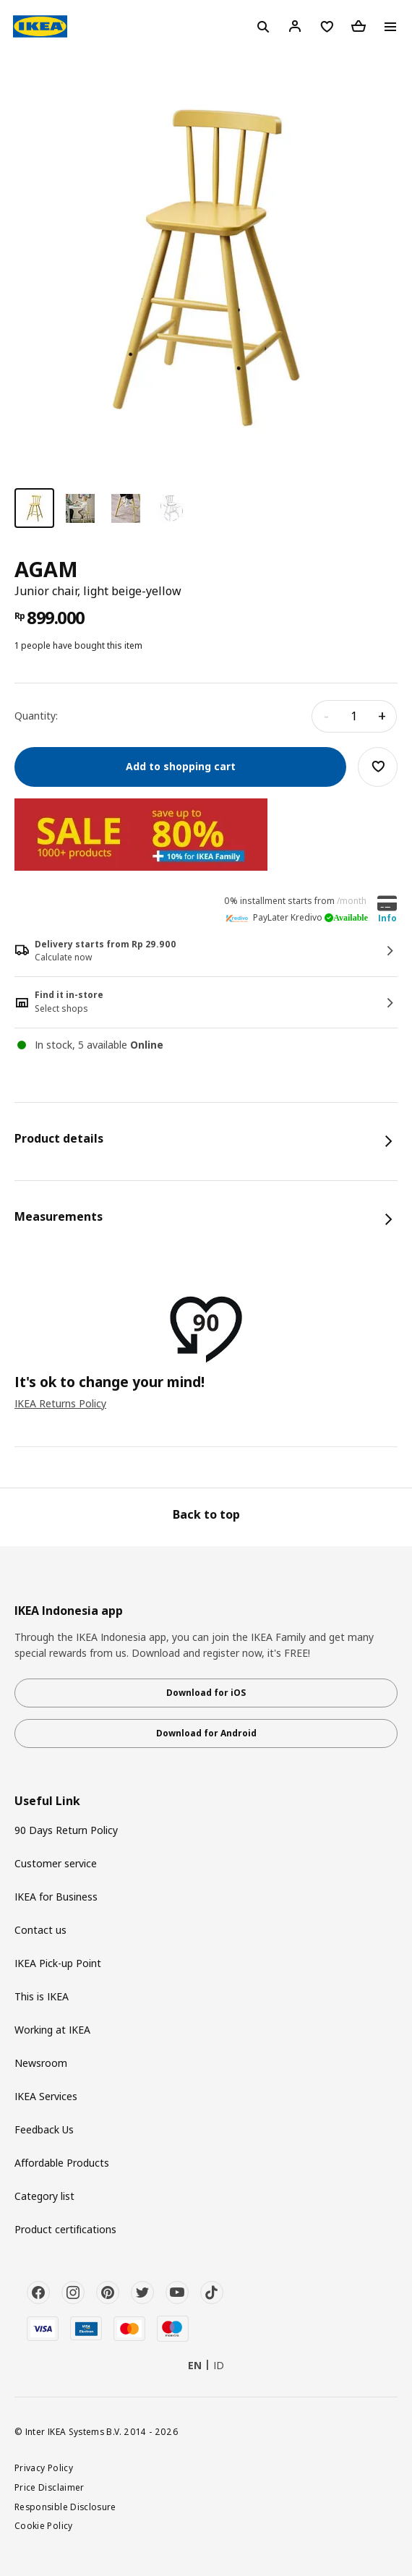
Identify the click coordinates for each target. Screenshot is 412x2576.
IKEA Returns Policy (60, 1403)
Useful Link (47, 1801)
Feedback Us (44, 2129)
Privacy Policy (43, 2467)
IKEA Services (45, 2096)
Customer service (55, 1863)
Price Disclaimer (49, 2487)
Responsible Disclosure (65, 2506)
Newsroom (40, 2063)
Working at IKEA (52, 2030)
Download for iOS (206, 1692)
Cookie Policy (43, 2525)
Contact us (40, 1930)
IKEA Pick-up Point (57, 1963)
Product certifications (65, 2229)
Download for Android (206, 1733)
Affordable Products (61, 2163)
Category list (44, 2196)
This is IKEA (41, 1996)
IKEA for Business (56, 1896)
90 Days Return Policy (66, 1830)
